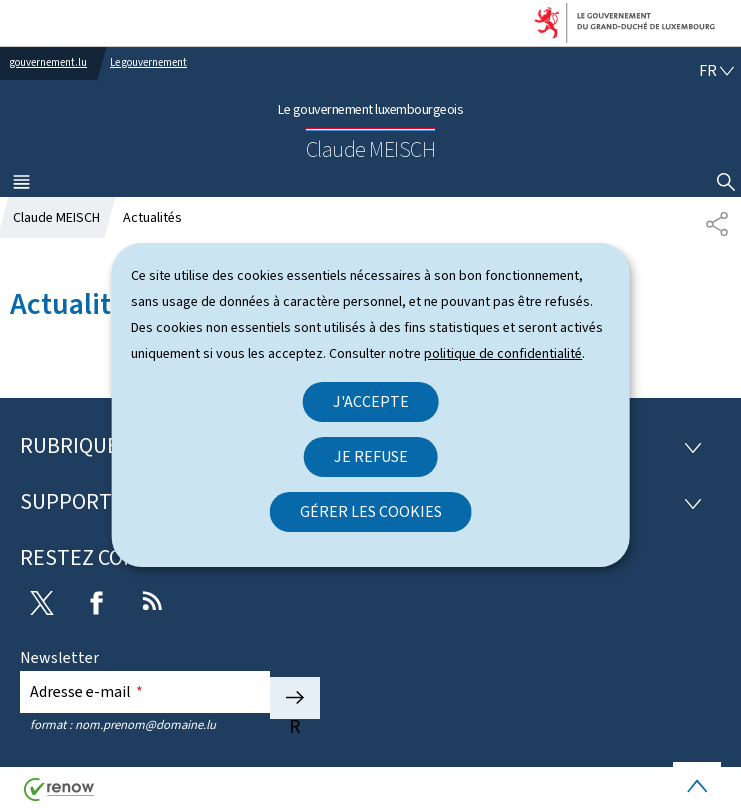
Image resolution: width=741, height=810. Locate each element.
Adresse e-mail (86, 691)
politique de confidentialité (503, 353)
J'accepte (371, 401)
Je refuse (371, 456)
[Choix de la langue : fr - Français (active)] (716, 70)
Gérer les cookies (371, 511)
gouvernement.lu (48, 62)
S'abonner (295, 698)
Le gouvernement (148, 62)
